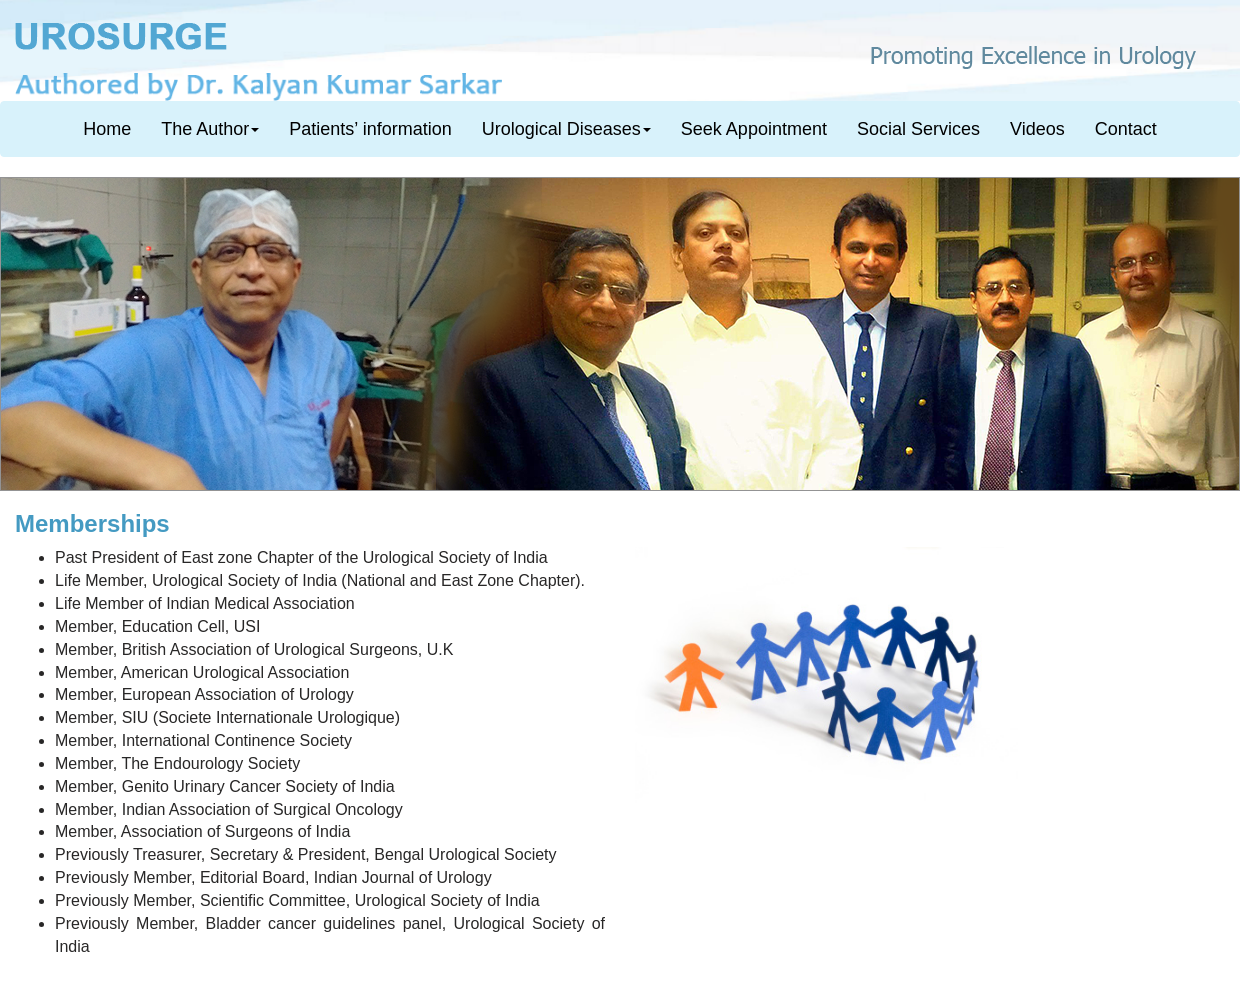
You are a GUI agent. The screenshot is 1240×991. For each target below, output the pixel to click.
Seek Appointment (754, 129)
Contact (1126, 129)
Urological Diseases (566, 129)
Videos (1037, 129)
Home (107, 129)
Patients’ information (370, 129)
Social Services (918, 129)
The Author (210, 129)
